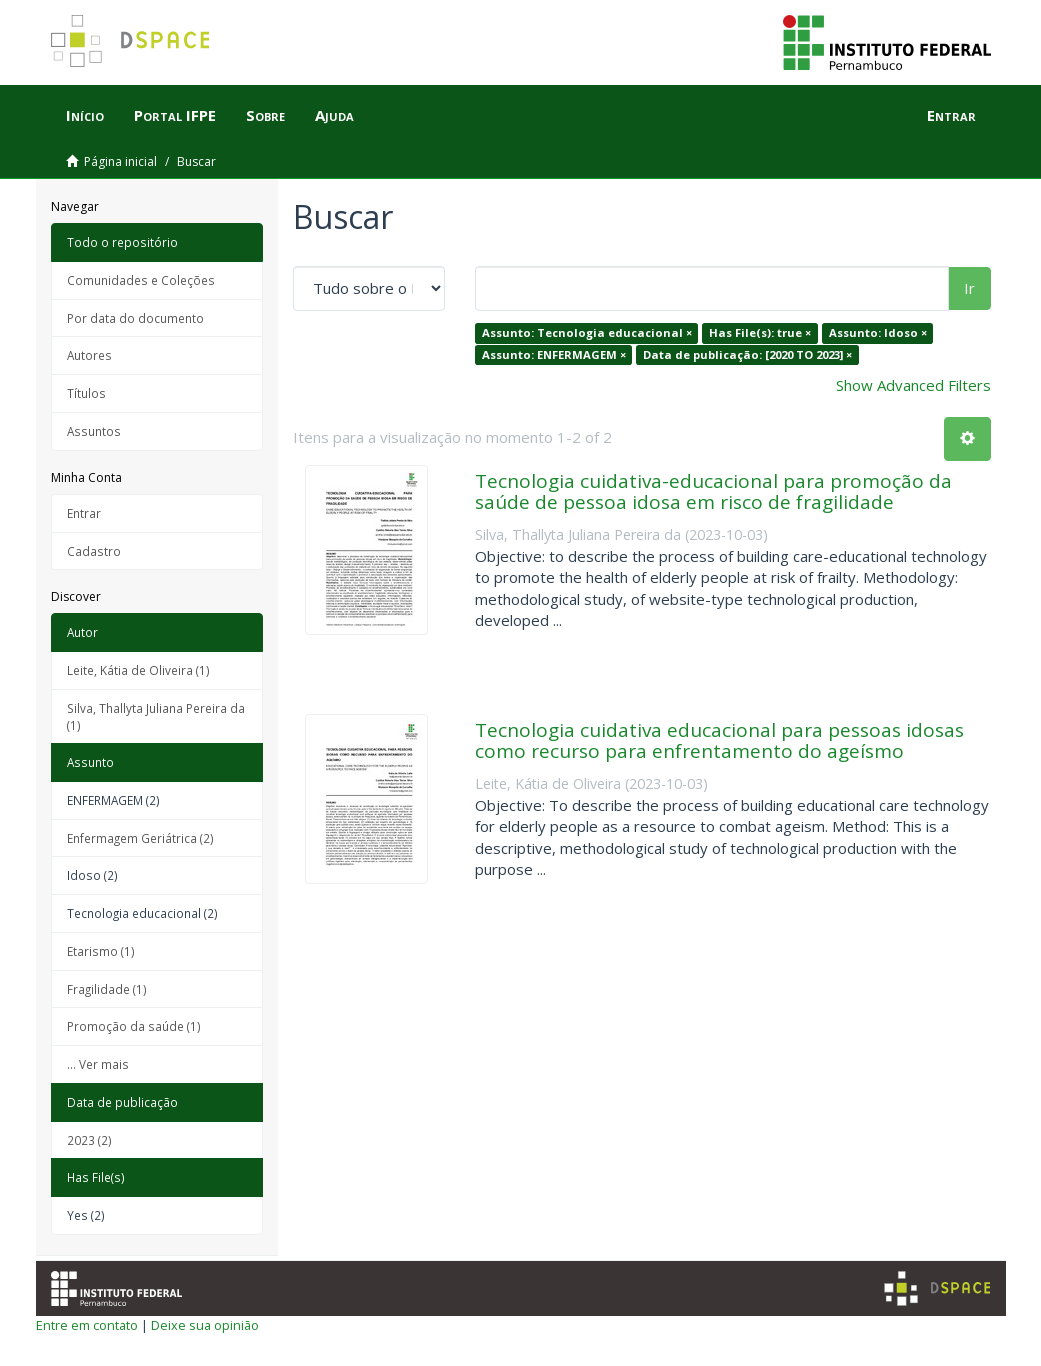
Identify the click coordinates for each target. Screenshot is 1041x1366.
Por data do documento (135, 318)
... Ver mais (98, 1064)
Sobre (265, 115)
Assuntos (94, 431)
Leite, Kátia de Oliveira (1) (138, 670)
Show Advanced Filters (913, 385)
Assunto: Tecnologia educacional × (587, 332)
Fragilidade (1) (107, 989)
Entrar (84, 513)
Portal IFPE (175, 115)
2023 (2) (89, 1140)
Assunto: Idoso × (878, 332)
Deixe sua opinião (205, 1325)
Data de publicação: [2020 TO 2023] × (747, 354)
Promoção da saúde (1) (134, 1026)
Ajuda (334, 115)
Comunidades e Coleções (141, 280)
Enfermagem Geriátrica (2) (140, 838)
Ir (969, 288)
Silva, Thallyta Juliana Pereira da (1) (156, 716)
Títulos (86, 393)
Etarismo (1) (101, 951)
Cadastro (94, 551)
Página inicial (120, 161)
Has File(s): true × (760, 332)
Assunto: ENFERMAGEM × (554, 354)
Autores (89, 355)
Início (85, 115)
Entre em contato (87, 1325)
